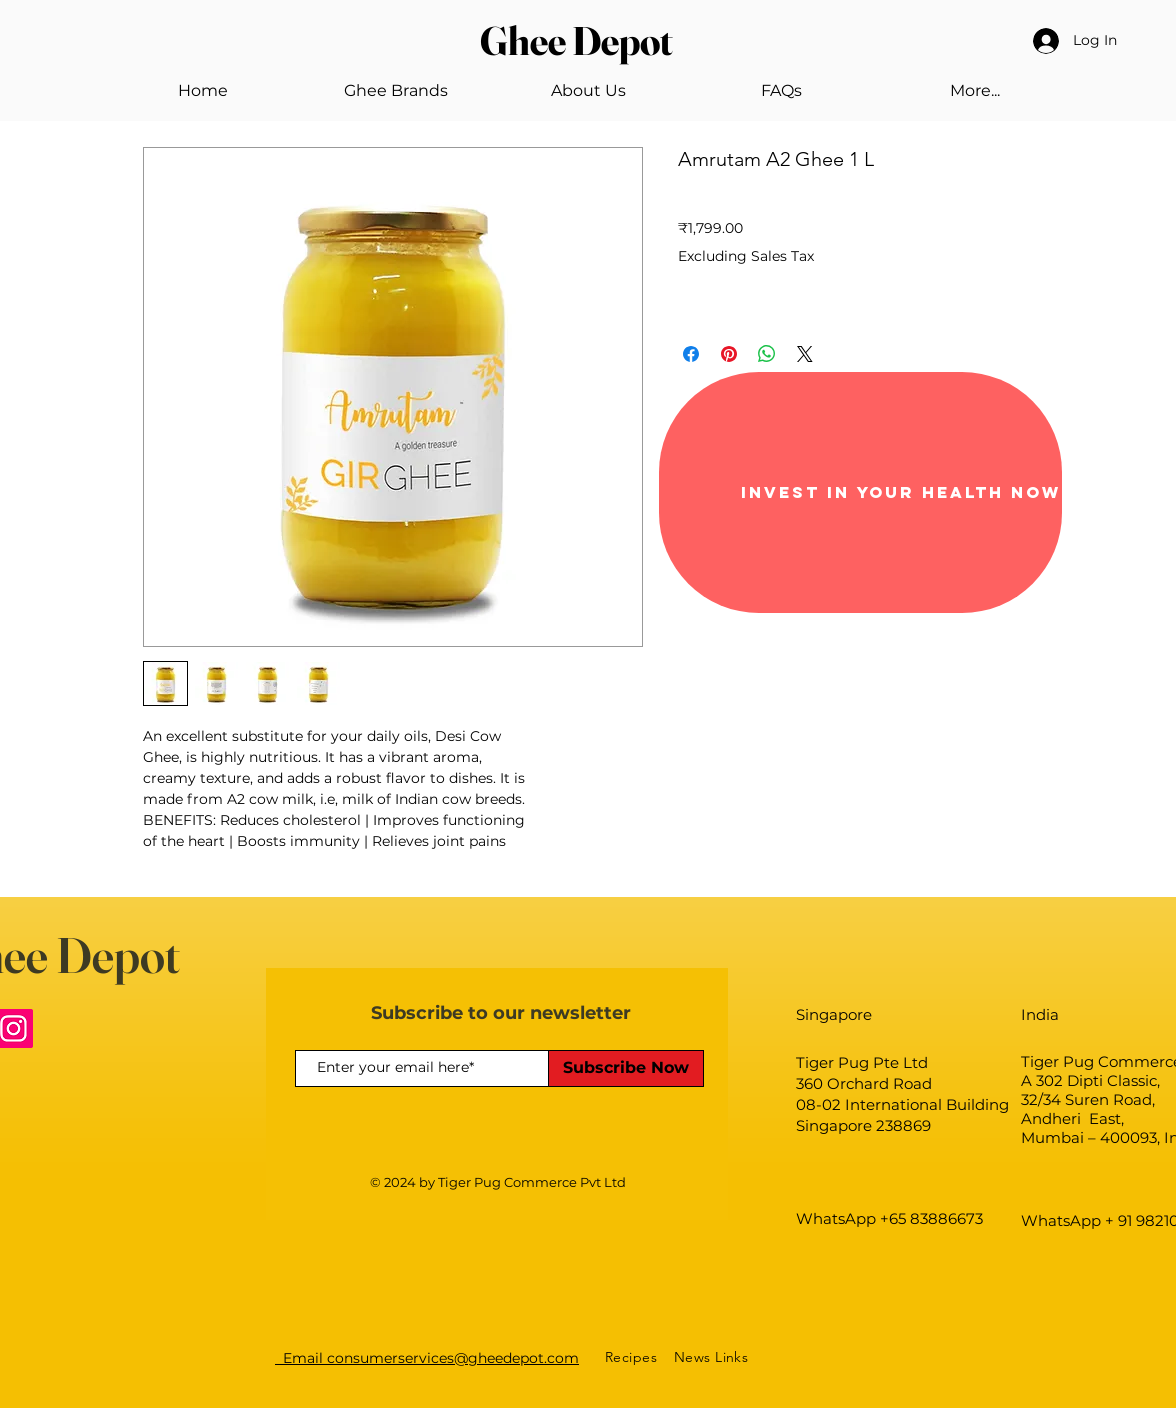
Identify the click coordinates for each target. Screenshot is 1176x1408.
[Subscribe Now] (626, 1068)
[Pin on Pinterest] (729, 354)
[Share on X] (805, 354)
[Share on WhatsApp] (767, 354)
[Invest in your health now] (860, 492)
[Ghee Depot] (587, 40)
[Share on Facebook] (691, 354)
